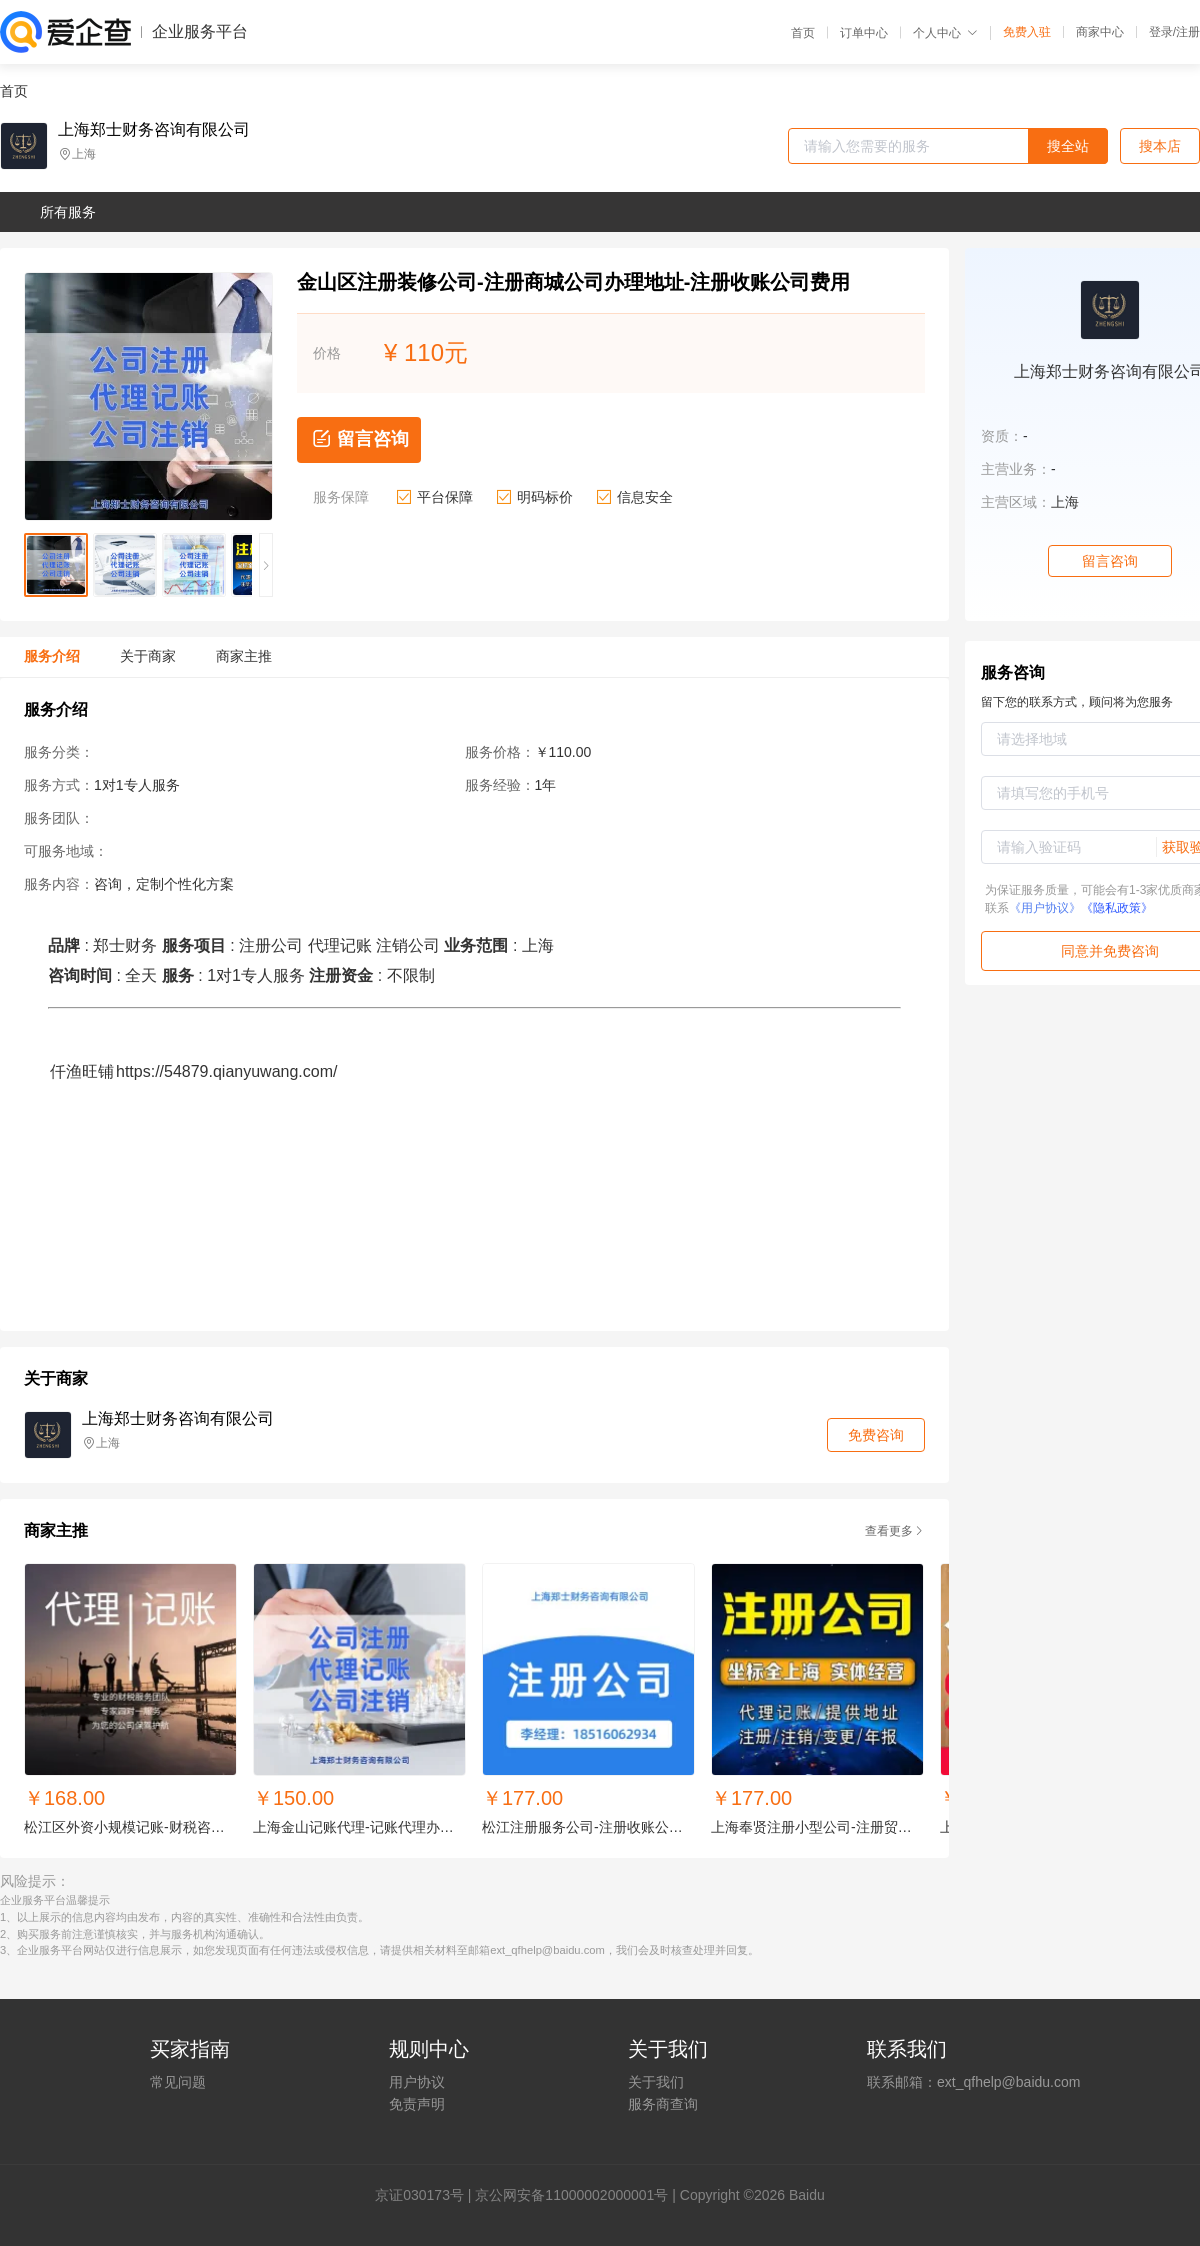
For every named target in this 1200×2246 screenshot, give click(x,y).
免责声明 (417, 2104)
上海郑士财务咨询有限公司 (154, 130)
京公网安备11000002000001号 (571, 2195)
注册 (1188, 32)
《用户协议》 (1045, 908)
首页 (803, 33)
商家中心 (1100, 32)
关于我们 (656, 2082)
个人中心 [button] (945, 33)
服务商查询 (663, 2104)
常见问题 (178, 2082)
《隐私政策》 (1117, 908)
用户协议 (417, 2082)
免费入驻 (1027, 32)
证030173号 (426, 2195)
